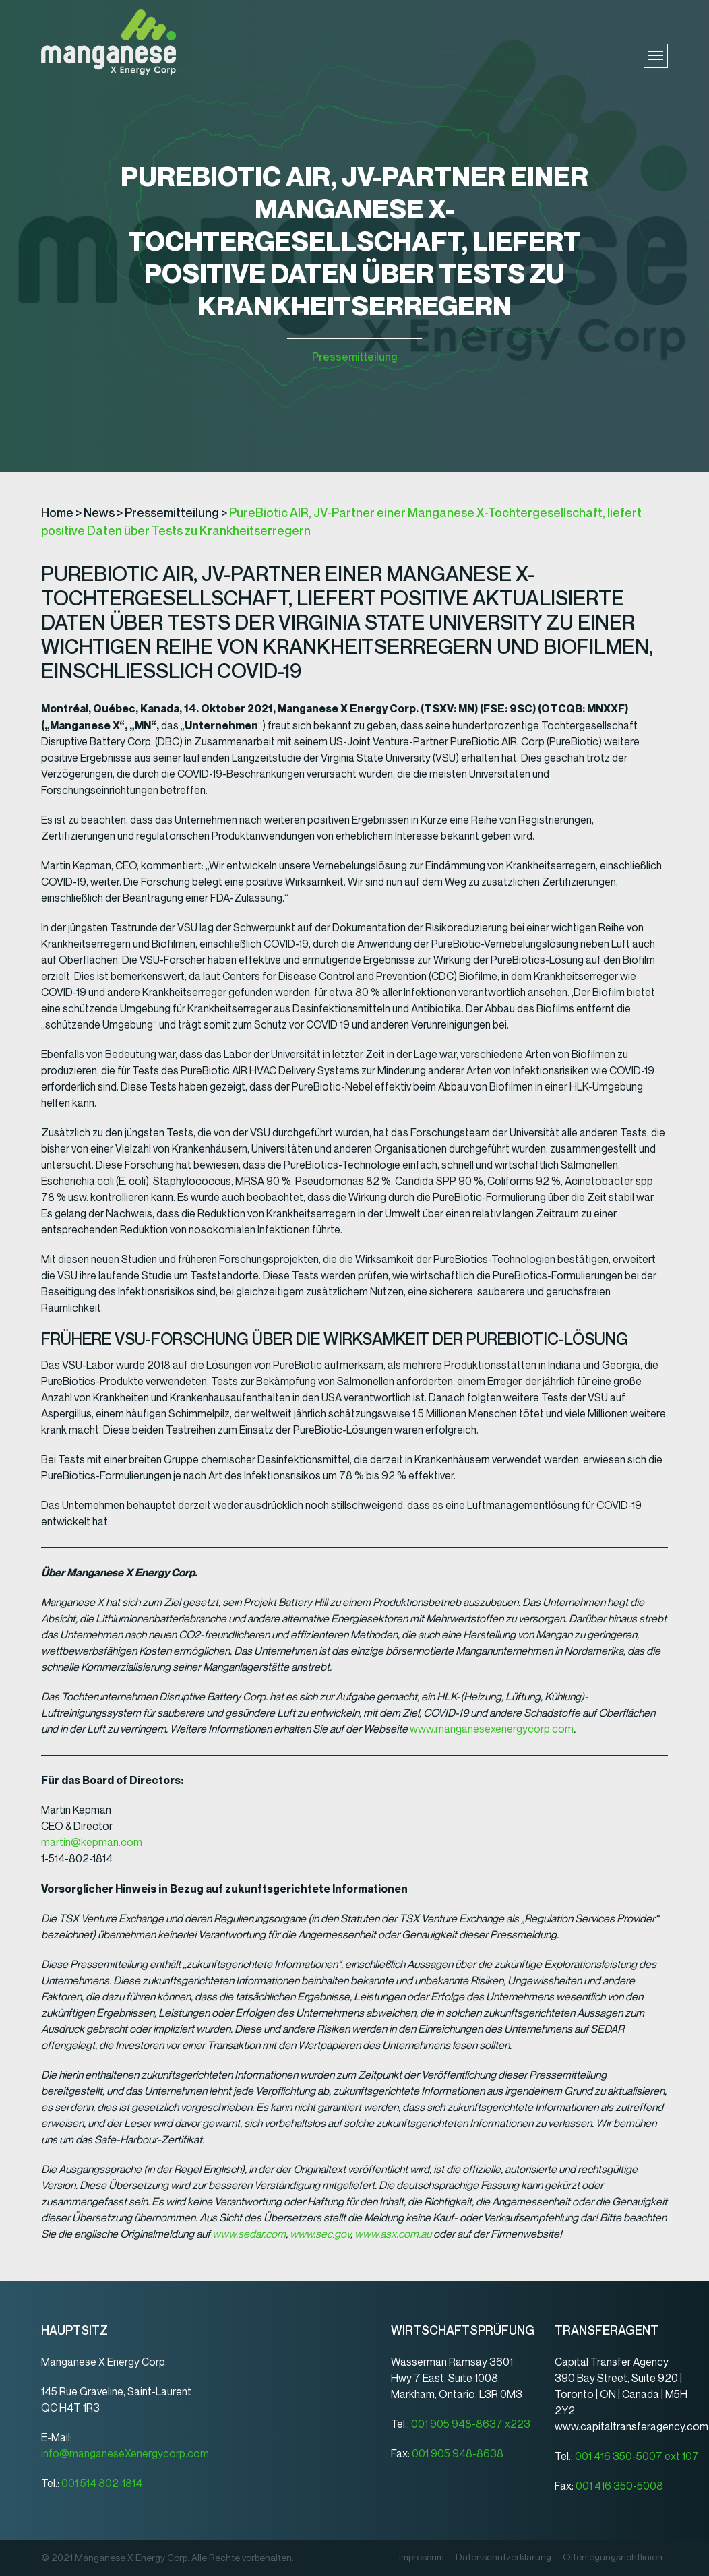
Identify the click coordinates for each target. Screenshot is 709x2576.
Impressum (421, 2557)
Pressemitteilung (354, 356)
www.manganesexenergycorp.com (492, 1729)
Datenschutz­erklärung (503, 2557)
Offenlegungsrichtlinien (612, 2557)
